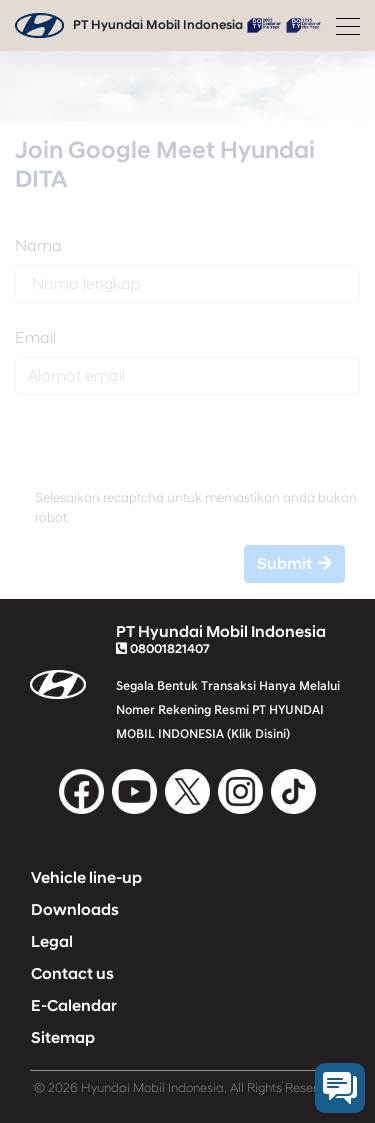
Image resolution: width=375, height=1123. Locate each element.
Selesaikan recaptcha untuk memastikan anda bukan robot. (196, 508)
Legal (52, 942)
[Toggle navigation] (342, 26)
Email (35, 338)
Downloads (75, 910)
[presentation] (187, 450)
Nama (38, 246)
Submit (294, 564)
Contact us (72, 974)
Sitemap (63, 1038)
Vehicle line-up (86, 878)
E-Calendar (74, 1006)
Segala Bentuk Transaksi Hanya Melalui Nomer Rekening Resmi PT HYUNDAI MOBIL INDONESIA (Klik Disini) (228, 710)
